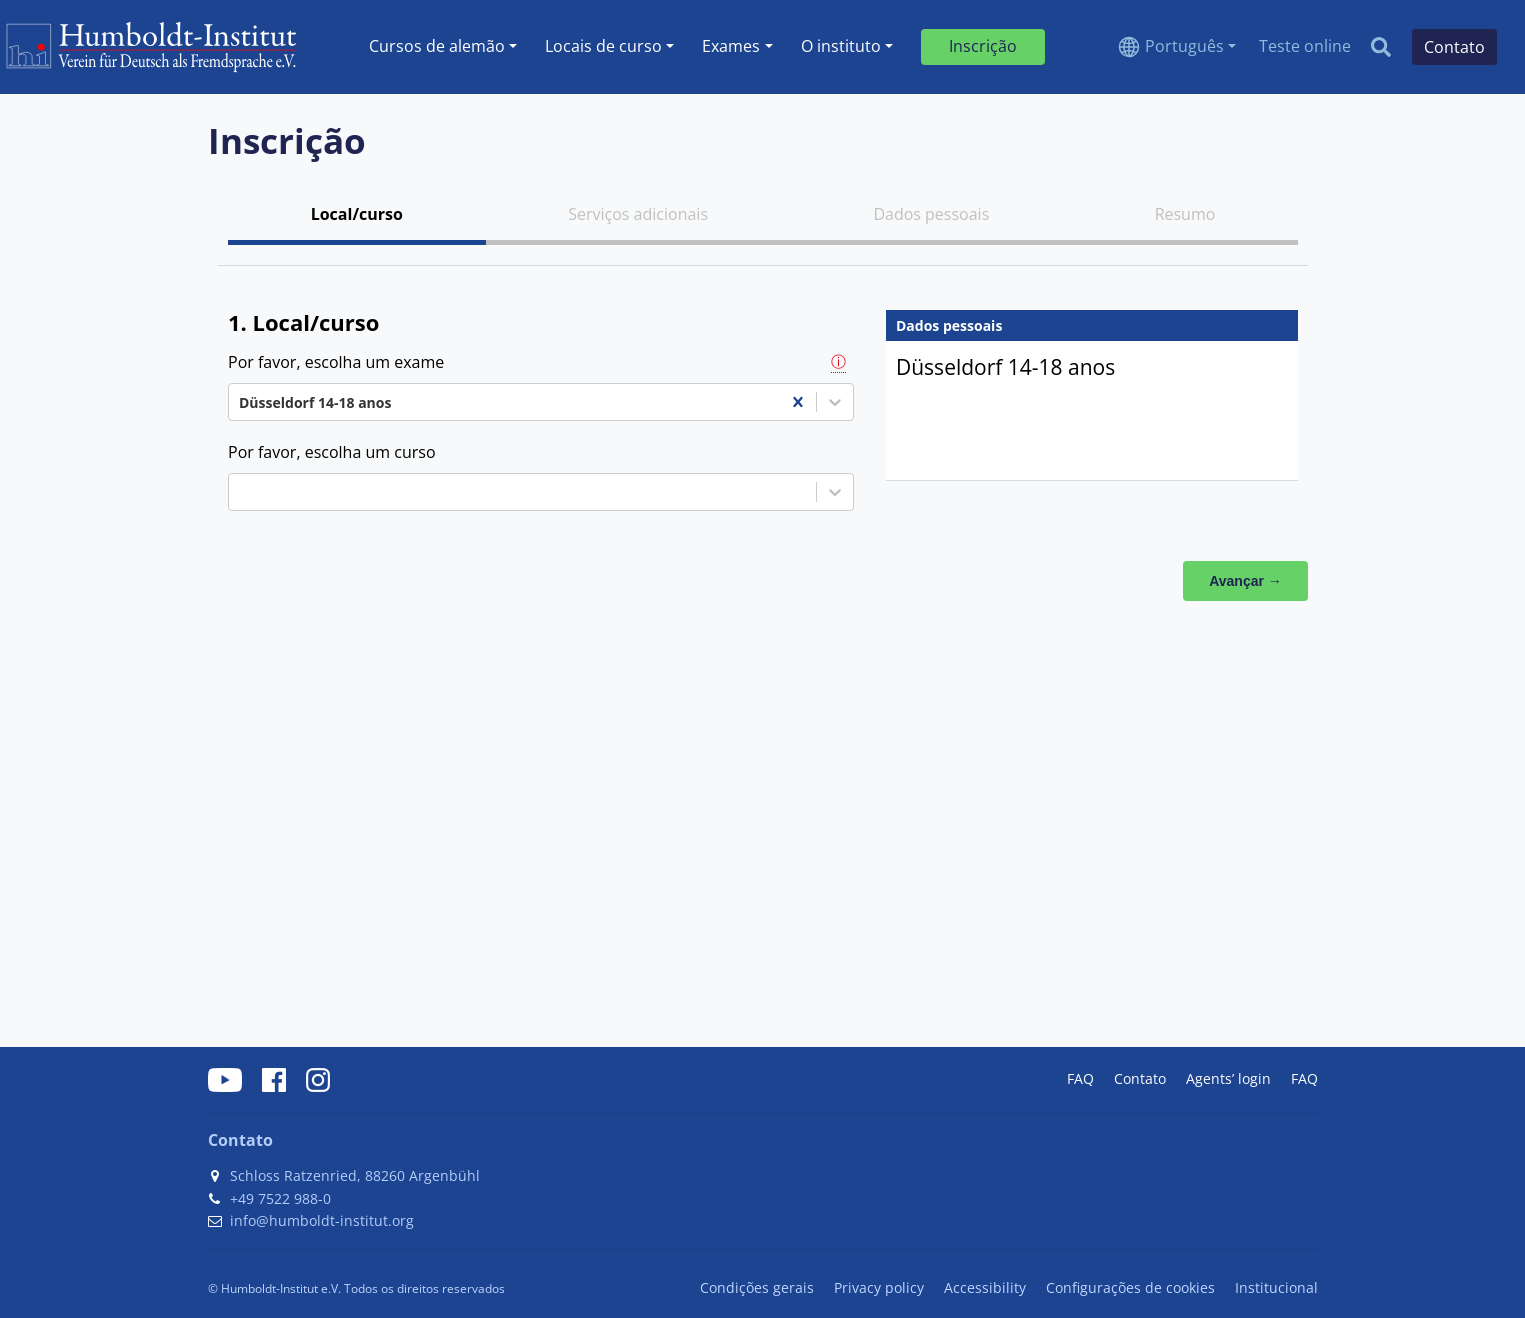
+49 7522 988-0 (280, 1198)
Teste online (1305, 46)
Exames (731, 46)
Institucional (1276, 1287)
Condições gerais (757, 1287)
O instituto (841, 46)
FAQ (1080, 1078)
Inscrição (983, 46)
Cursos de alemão (437, 46)
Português (1184, 46)
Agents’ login (1228, 1078)
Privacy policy (879, 1287)
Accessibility (985, 1287)
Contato (1140, 1078)
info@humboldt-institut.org (322, 1220)
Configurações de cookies (1130, 1287)
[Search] (1381, 47)
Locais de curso (603, 46)
